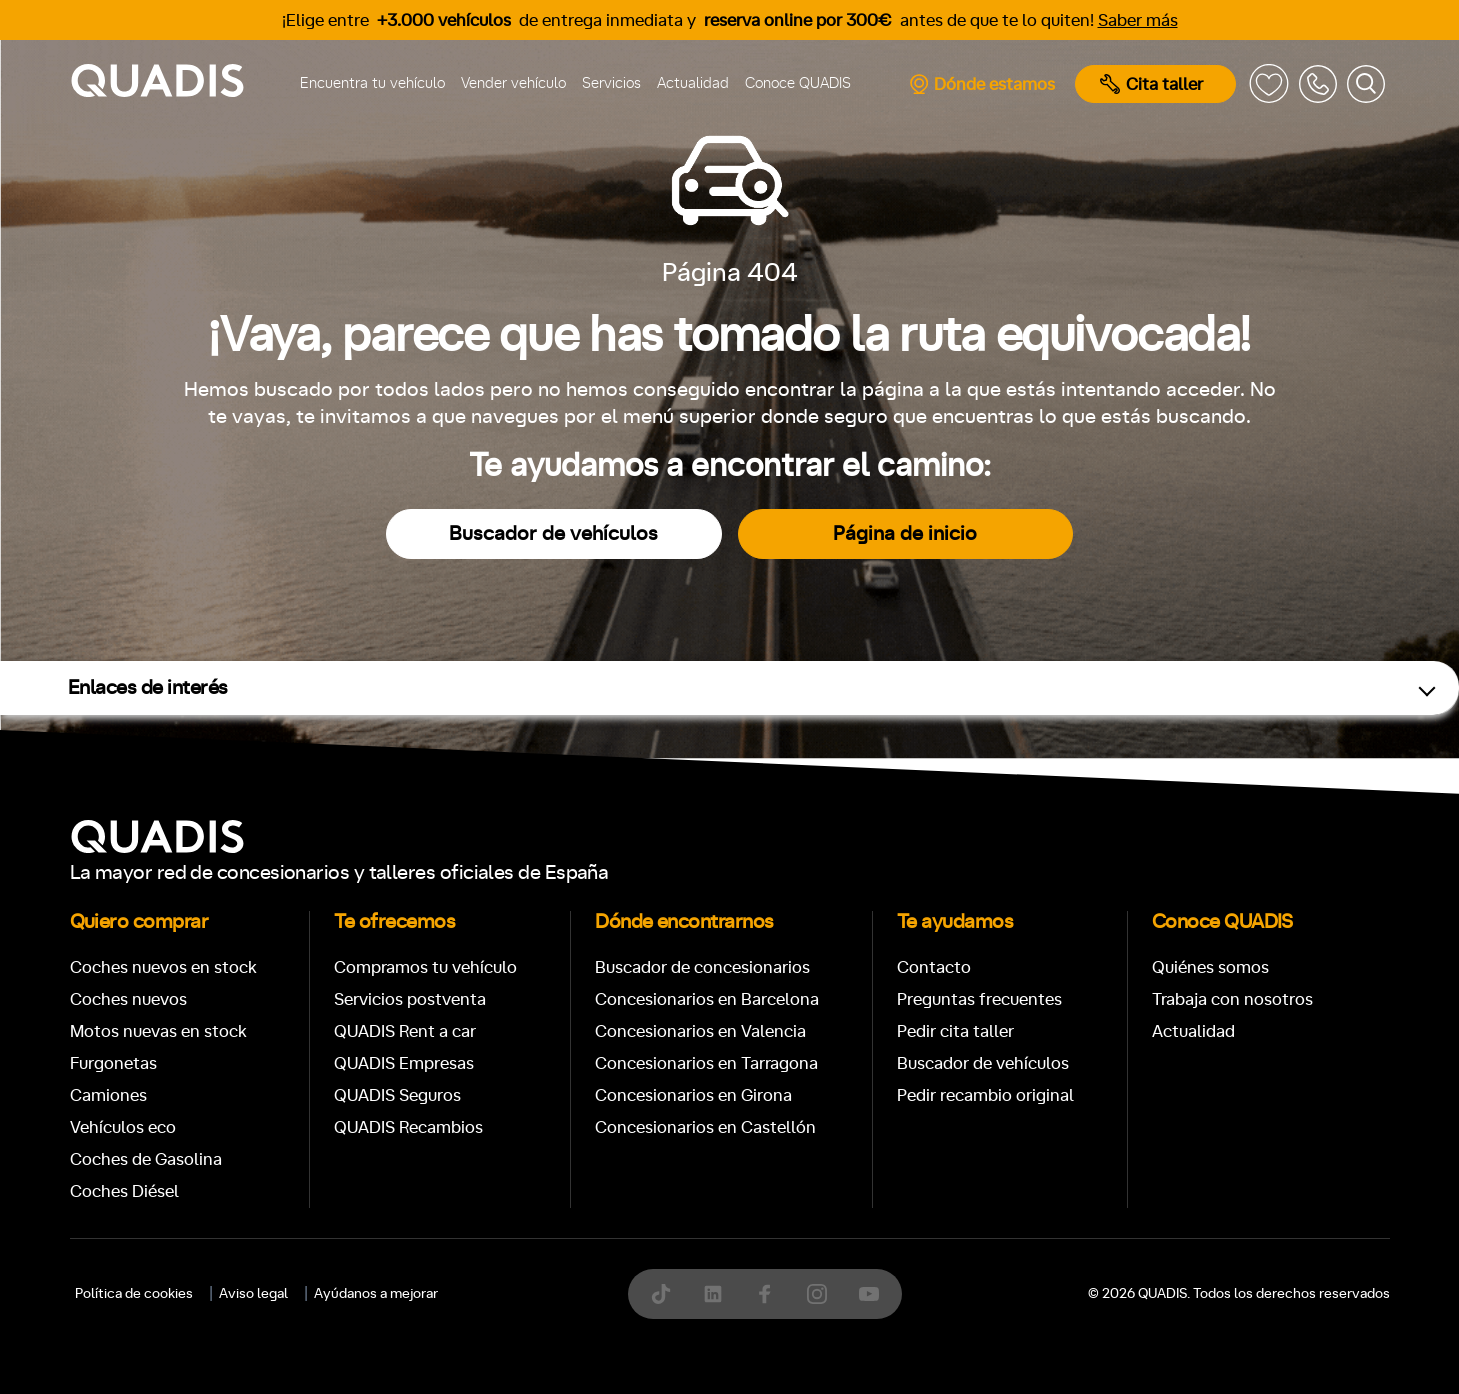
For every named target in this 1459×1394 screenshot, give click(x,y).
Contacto (934, 967)
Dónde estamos (981, 84)
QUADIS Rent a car (405, 1031)
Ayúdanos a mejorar (376, 1294)
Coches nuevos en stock (163, 967)
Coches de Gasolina (146, 1159)
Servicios (611, 83)
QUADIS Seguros (397, 1095)
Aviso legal (253, 1294)
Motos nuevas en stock (158, 1031)
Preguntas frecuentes (979, 999)
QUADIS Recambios (408, 1127)
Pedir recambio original (985, 1095)
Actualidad (693, 83)
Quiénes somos (1210, 967)
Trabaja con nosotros (1232, 999)
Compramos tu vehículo (425, 967)
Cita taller (1151, 84)
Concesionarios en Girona (693, 1095)
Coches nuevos (128, 999)
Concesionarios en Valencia (700, 1031)
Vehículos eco (123, 1127)
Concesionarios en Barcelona (707, 999)
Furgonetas (113, 1063)
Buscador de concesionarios (702, 967)
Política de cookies (134, 1294)
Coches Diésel (124, 1191)
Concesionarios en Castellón (705, 1127)
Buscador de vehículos (553, 534)
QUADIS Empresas (404, 1063)
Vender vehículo (513, 83)
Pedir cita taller (955, 1031)
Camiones (108, 1095)
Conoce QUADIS (798, 83)
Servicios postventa (410, 999)
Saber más (1138, 20)
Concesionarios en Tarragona (706, 1063)
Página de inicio (905, 534)
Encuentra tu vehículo (372, 83)
